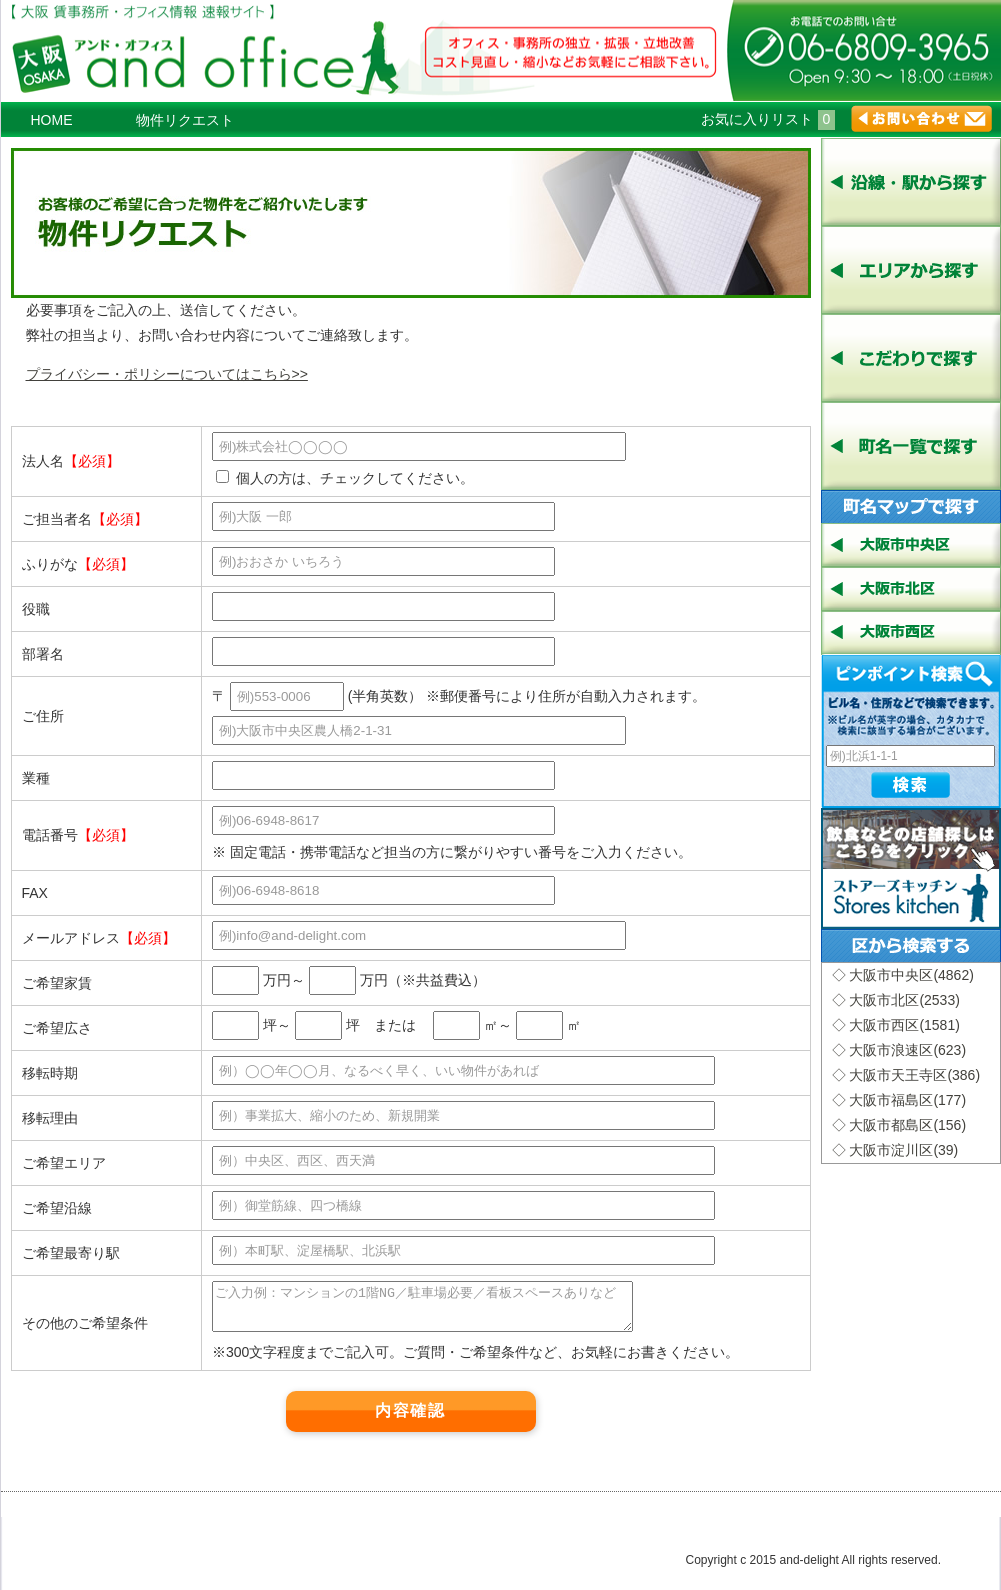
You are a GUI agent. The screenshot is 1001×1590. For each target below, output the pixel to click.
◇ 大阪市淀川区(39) (895, 1150)
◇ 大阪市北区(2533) (896, 1000)
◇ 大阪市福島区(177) (899, 1100)
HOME (52, 120)
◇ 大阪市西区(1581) (896, 1025)
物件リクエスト (185, 120)
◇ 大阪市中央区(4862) (903, 975)
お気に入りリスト (768, 119)
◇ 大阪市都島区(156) (899, 1125)
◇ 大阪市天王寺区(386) (906, 1075)
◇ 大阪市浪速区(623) (899, 1050)
